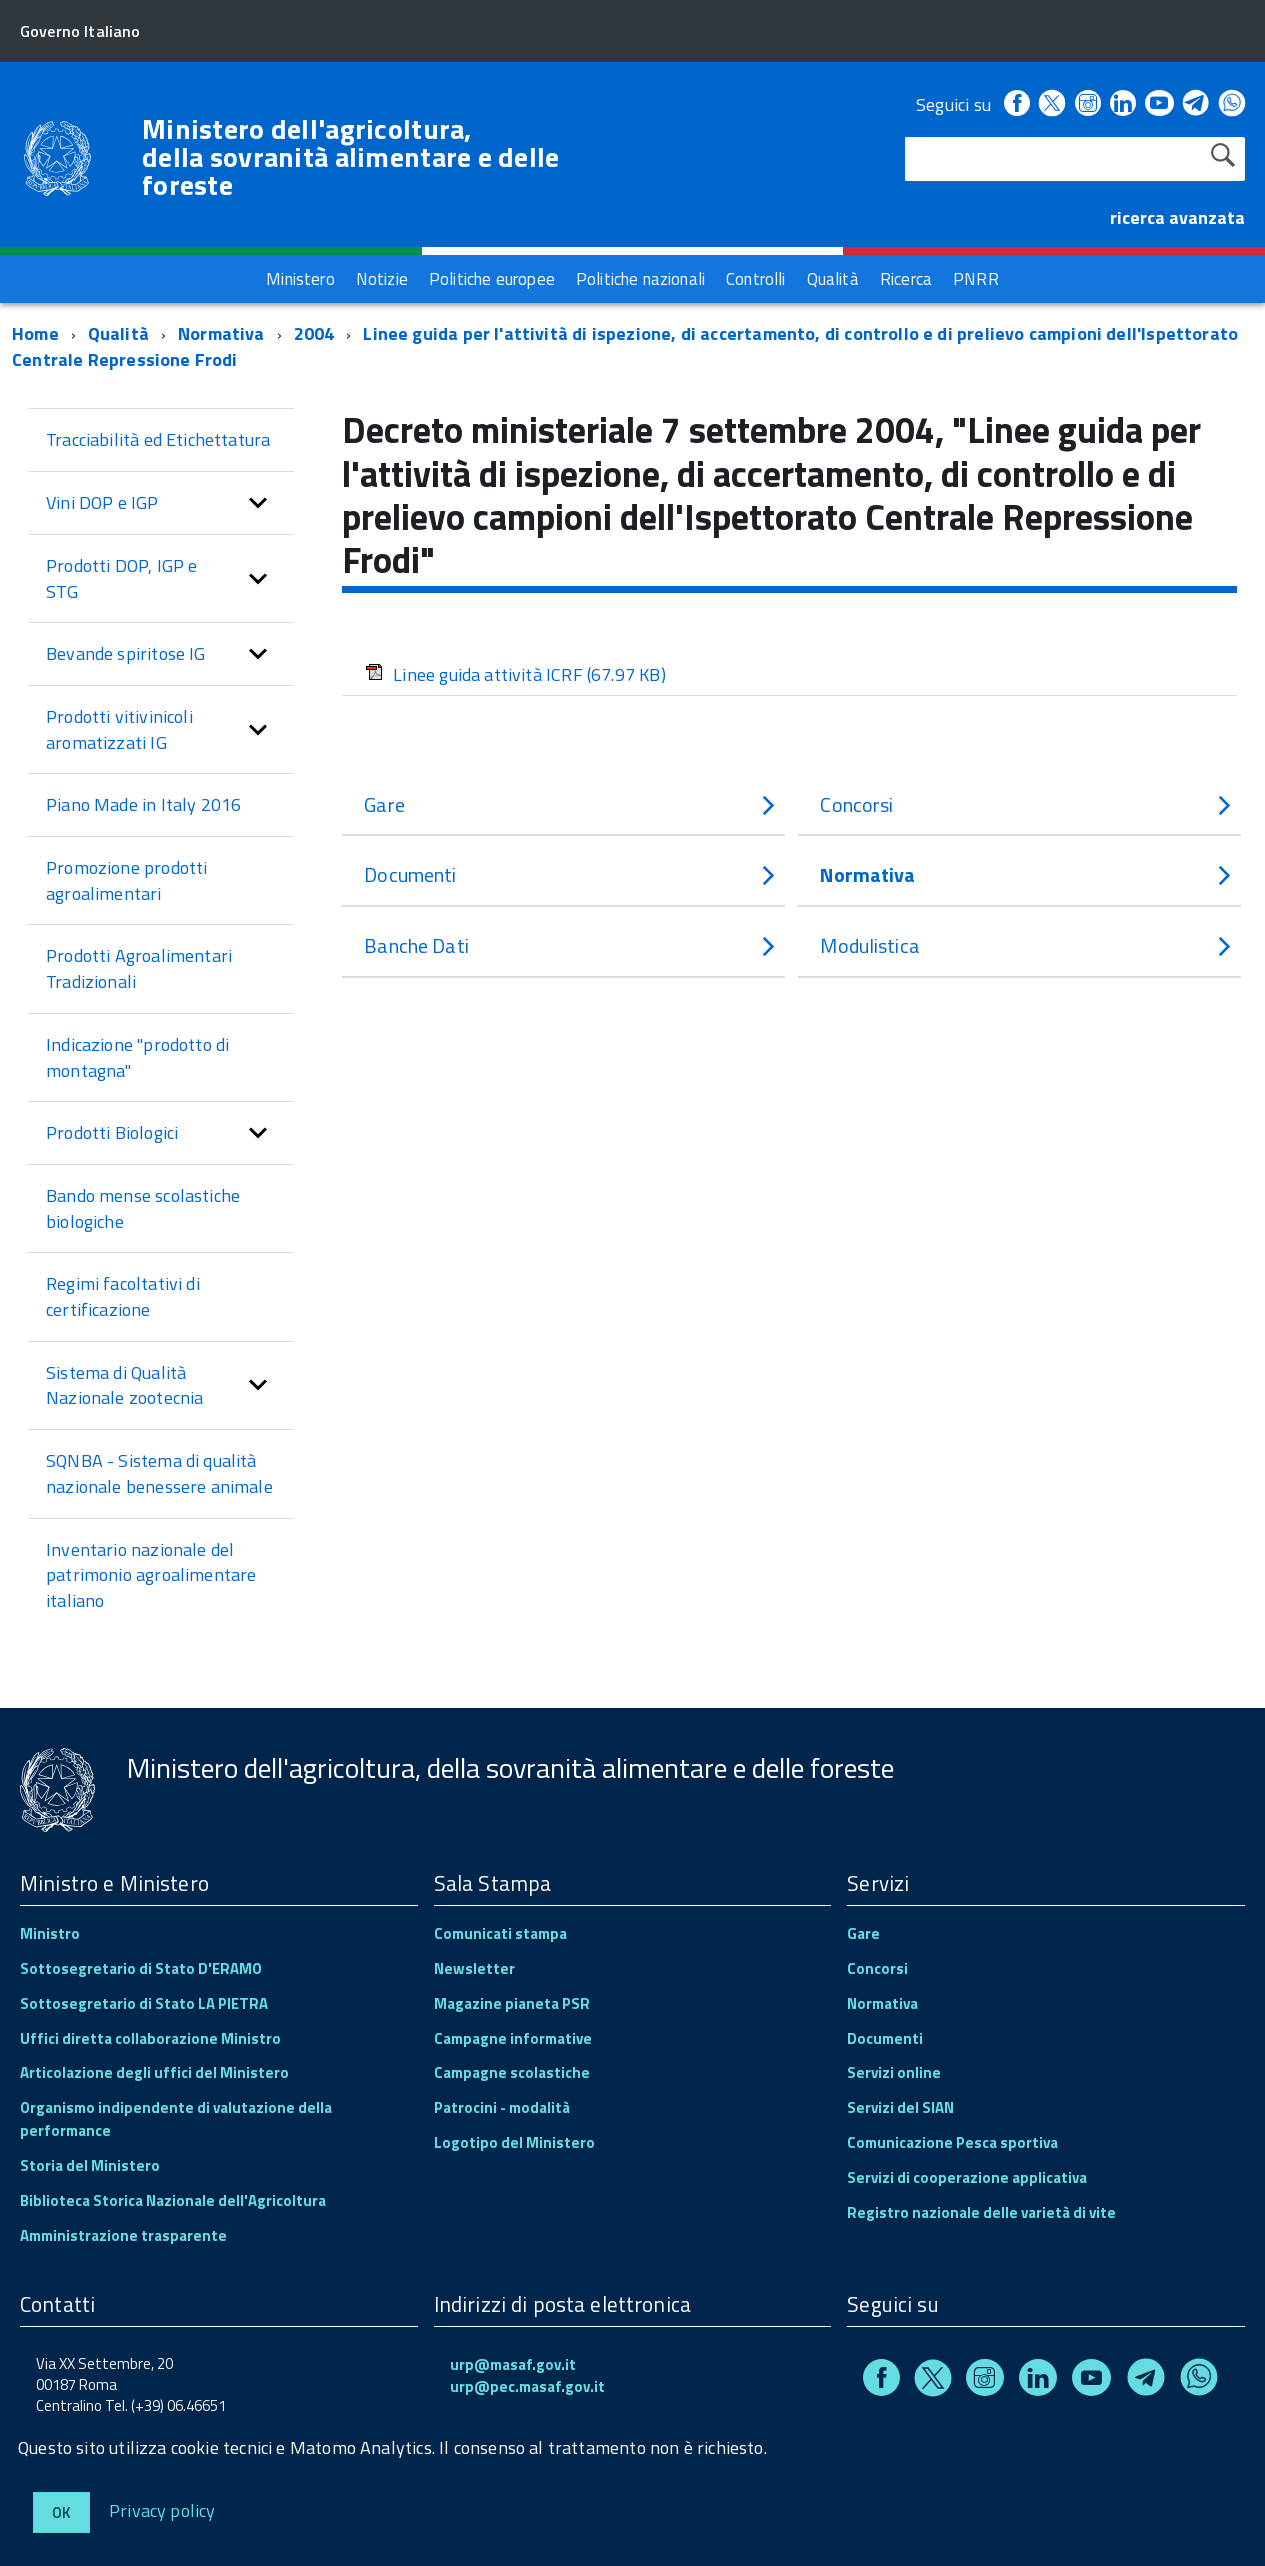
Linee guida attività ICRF (515, 674)
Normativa (221, 333)
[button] (258, 503)
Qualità (118, 333)
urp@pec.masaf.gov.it (527, 2386)
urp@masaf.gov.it (513, 2364)
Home (35, 333)
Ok (61, 2512)
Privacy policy (162, 2509)
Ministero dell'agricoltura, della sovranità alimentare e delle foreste (351, 157)
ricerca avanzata (1177, 217)
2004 (314, 333)
